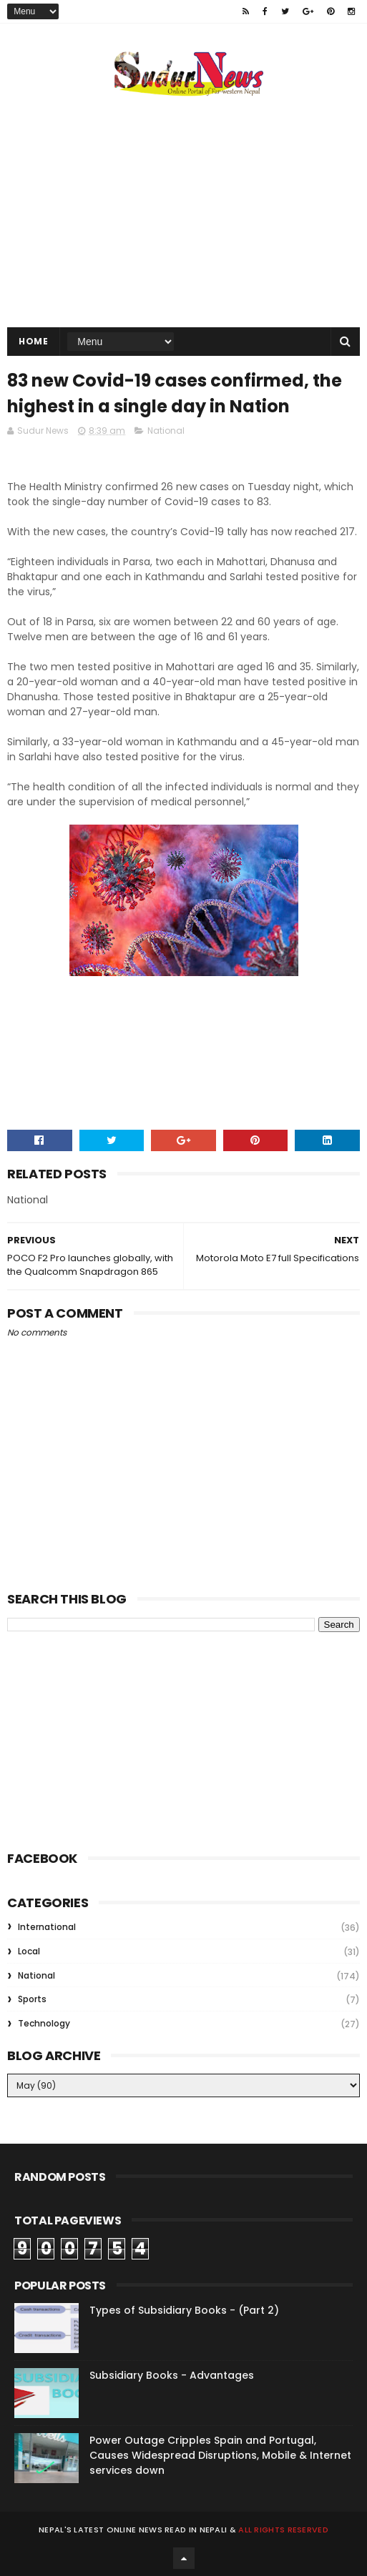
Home (33, 341)
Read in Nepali (196, 2529)
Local (29, 1951)
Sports (32, 1999)
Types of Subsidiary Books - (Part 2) (184, 2310)
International (47, 1927)
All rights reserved (283, 2529)
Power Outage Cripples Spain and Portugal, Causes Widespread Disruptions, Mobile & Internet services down (220, 2455)
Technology (44, 2023)
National (166, 430)
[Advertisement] (114, 1738)
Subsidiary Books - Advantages (171, 2375)
